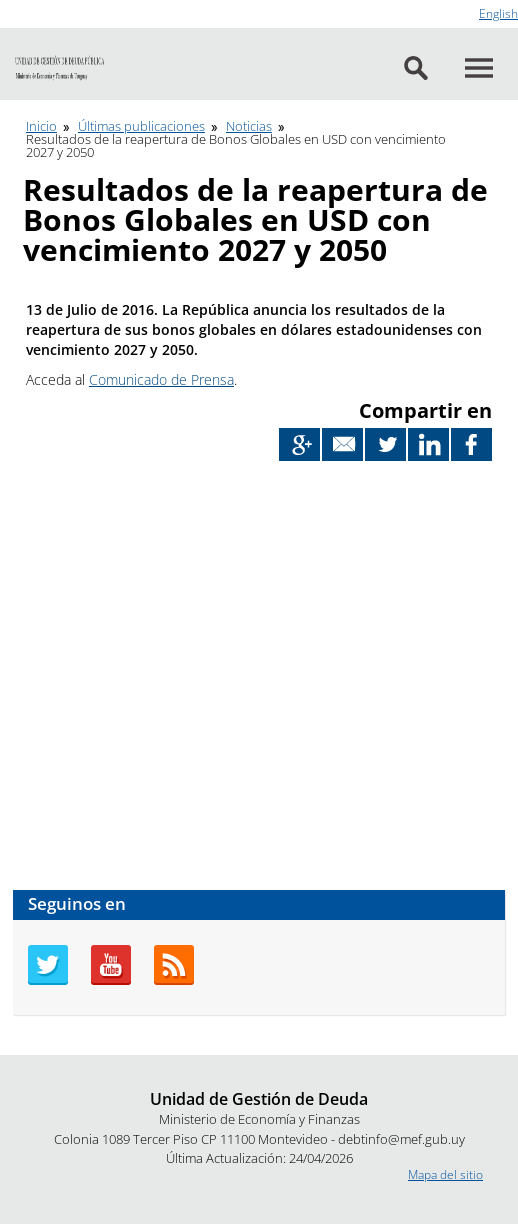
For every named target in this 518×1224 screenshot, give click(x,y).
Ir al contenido (39, 8)
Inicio (41, 126)
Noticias (249, 126)
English (498, 13)
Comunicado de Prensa (161, 379)
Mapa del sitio (445, 1174)
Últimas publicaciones (141, 126)
